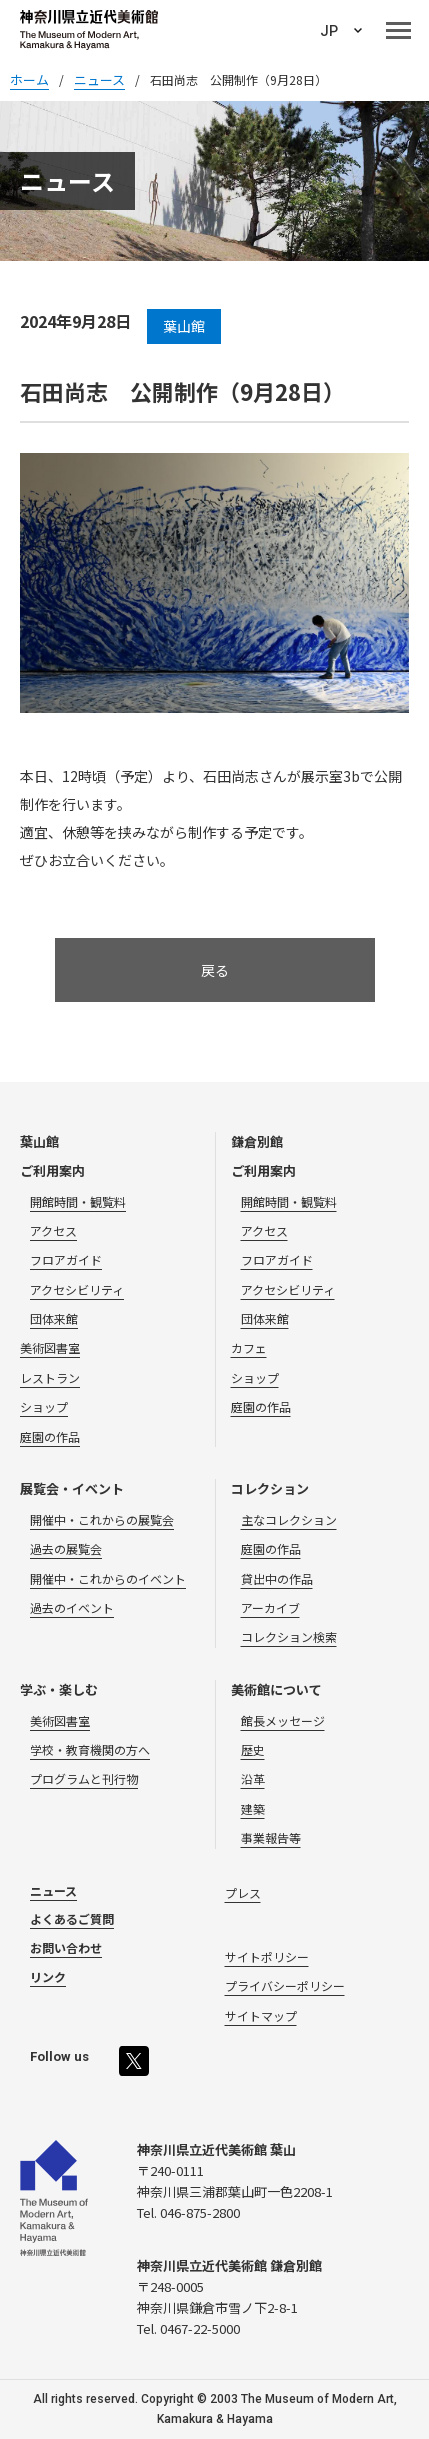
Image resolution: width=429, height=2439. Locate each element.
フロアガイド (66, 1259)
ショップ (44, 1406)
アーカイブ (270, 1607)
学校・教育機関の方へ (90, 1749)
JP (329, 31)
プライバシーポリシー (285, 1985)
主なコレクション (289, 1519)
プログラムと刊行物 (84, 1778)
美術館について (276, 1689)
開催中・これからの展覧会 (102, 1519)
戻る (215, 970)
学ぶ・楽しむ (59, 1689)
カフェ (249, 1347)
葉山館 (39, 1141)
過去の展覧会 (66, 1548)
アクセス (53, 1230)
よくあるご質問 (72, 1918)
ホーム (29, 79)
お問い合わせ (66, 1947)
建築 (253, 1808)
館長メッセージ (283, 1720)
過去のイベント (72, 1607)
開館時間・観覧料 (78, 1201)
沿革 (253, 1778)
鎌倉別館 (257, 1141)
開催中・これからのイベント (108, 1578)
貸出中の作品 (277, 1578)
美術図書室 (50, 1347)
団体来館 (54, 1318)
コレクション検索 (289, 1636)
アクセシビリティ (77, 1289)
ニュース (53, 1890)
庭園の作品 (50, 1436)
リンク (48, 1976)
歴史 (253, 1749)
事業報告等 (271, 1837)
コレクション (270, 1488)
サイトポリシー (267, 1956)
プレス (243, 1892)
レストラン (50, 1377)
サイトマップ (261, 2015)
